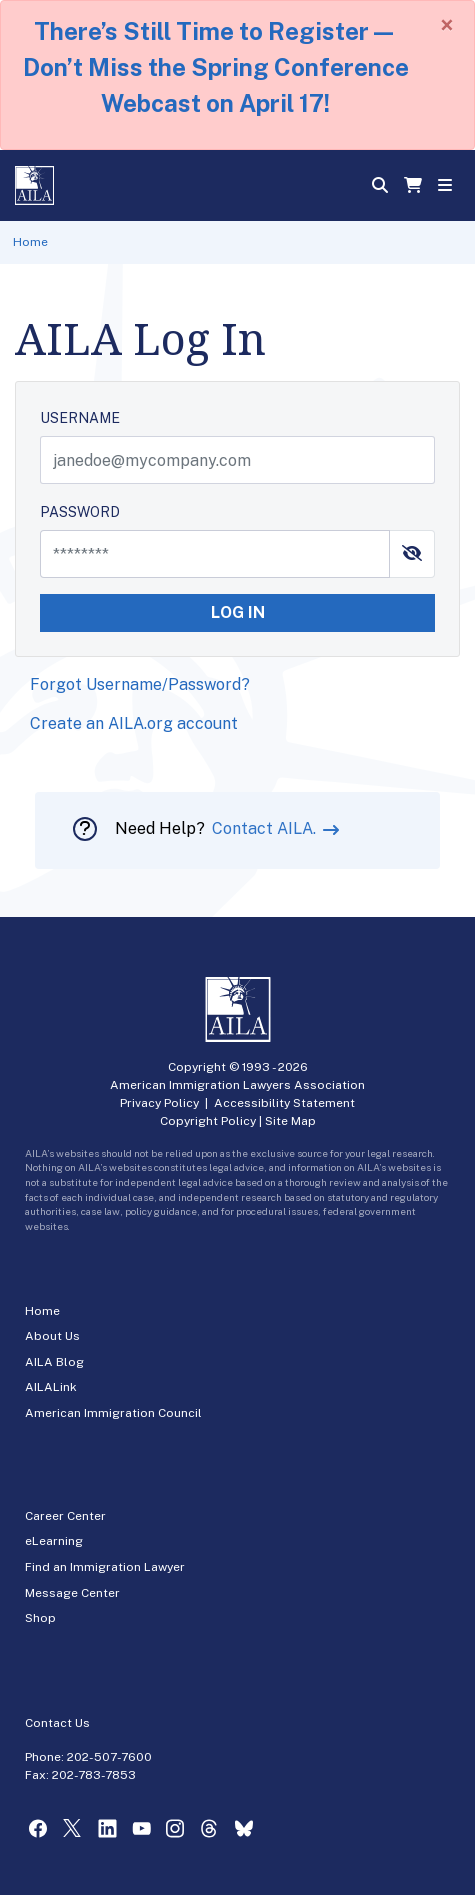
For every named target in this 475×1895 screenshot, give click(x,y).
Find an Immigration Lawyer (105, 1567)
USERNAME (80, 418)
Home (30, 242)
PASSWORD (80, 512)
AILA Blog (54, 1362)
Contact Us (57, 1723)
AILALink (51, 1387)
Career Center (65, 1516)
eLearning (54, 1541)
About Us (52, 1336)
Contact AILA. (266, 828)
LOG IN (238, 612)
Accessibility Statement (284, 1103)
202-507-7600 (109, 1757)
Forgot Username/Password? (140, 684)
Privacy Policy (159, 1103)
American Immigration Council (113, 1413)
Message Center (72, 1593)
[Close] (447, 25)
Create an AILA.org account (134, 723)
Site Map (290, 1121)
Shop (40, 1618)
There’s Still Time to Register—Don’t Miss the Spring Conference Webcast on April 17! (216, 67)
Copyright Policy (208, 1121)
